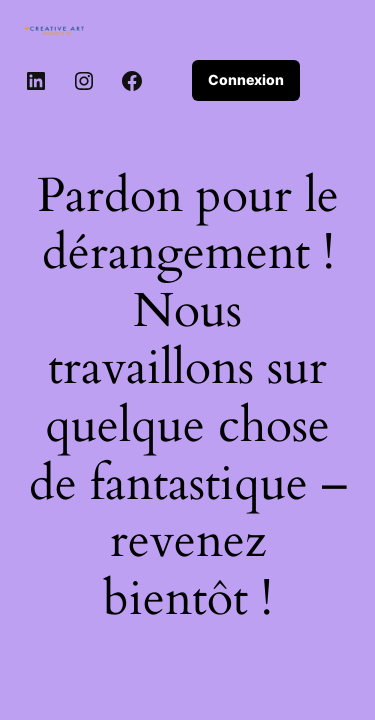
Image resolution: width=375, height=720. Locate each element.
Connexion (246, 79)
